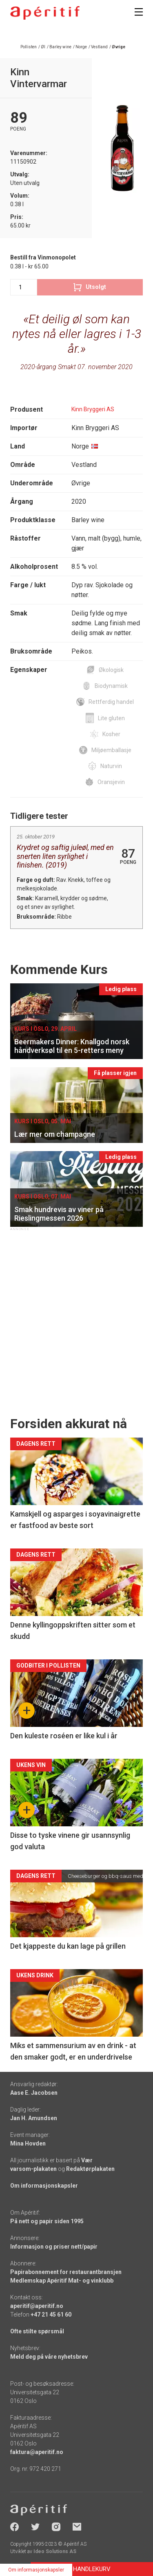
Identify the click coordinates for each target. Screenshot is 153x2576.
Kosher (111, 734)
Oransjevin (111, 782)
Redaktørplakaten (90, 2169)
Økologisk (111, 670)
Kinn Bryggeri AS (92, 409)
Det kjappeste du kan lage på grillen (68, 1946)
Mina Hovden (28, 2143)
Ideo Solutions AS (54, 2551)
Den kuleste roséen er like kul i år (64, 1735)
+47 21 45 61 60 (51, 2314)
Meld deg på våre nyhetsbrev (49, 2356)
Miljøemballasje (111, 750)
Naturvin (111, 766)
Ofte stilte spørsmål (37, 2331)
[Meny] (139, 12)
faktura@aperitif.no (36, 2452)
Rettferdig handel (111, 702)
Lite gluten (111, 718)
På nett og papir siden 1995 (47, 2221)
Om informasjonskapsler (44, 2185)
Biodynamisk (111, 686)
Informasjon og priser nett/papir (54, 2246)
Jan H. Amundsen (33, 2118)
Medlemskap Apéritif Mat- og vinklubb (61, 2280)
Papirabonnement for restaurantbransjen (66, 2272)
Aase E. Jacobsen (34, 2092)
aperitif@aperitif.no (36, 2306)
